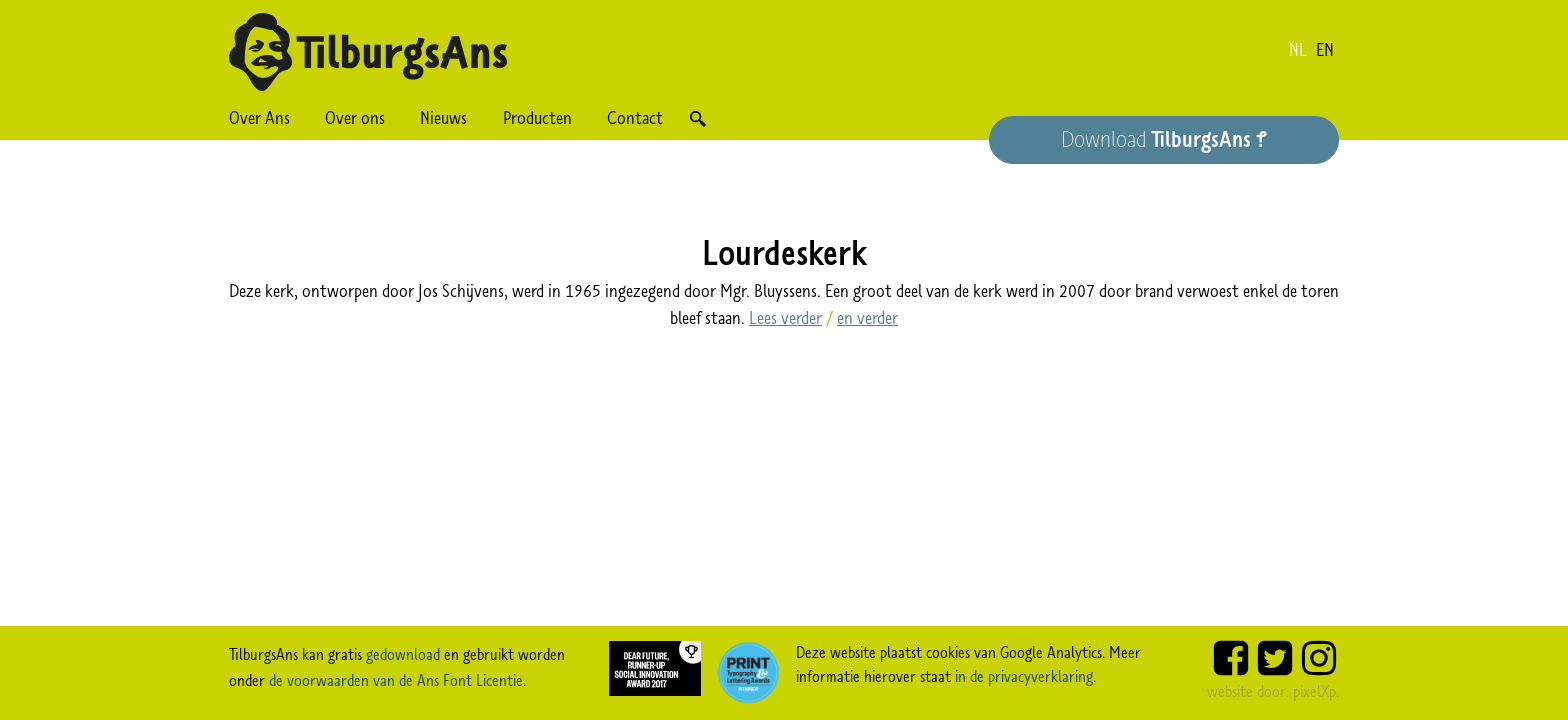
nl (1298, 50)
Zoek (697, 118)
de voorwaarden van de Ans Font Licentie (396, 680)
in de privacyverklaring (1024, 676)
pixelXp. (1316, 691)
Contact (635, 118)
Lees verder (785, 318)
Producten (537, 118)
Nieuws (443, 118)
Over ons (355, 118)
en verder (867, 318)
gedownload (403, 654)
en (1325, 50)
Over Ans (259, 118)
